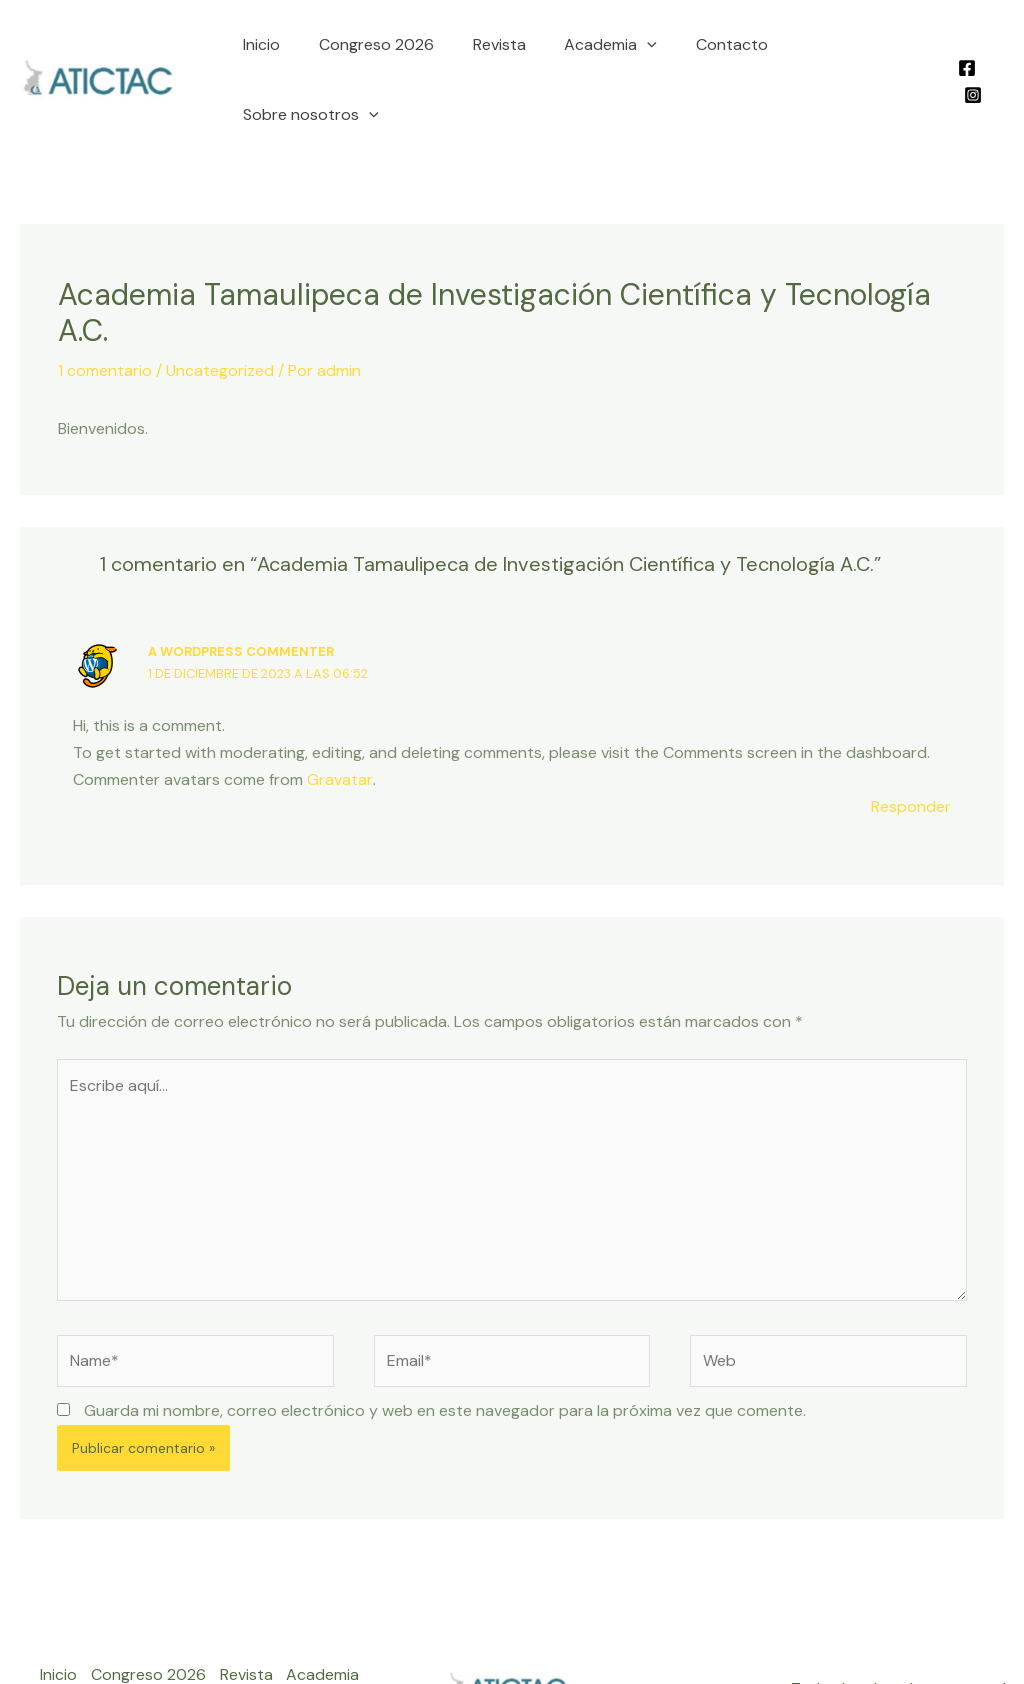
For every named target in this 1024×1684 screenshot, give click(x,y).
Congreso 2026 (381, 48)
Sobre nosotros (852, 49)
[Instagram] (995, 50)
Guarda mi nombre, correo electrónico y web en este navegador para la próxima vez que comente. (445, 1349)
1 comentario (105, 307)
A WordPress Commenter (241, 588)
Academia (602, 49)
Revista (497, 48)
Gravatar (339, 716)
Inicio (273, 48)
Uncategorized (220, 307)
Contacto (716, 48)
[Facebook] (965, 50)
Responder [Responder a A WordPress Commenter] (911, 743)
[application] (639, 49)
